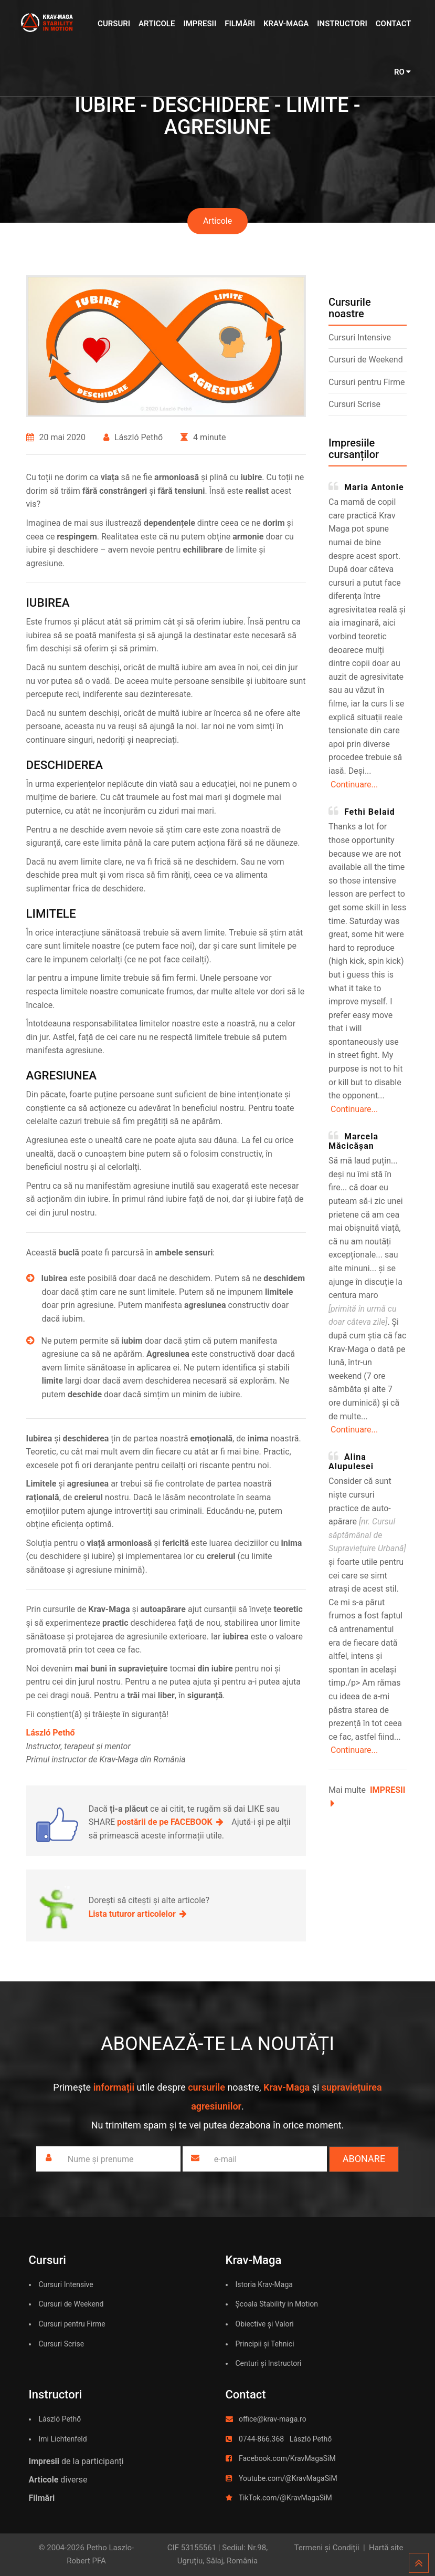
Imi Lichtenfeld (63, 2439)
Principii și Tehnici (265, 2344)
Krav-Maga (286, 23)
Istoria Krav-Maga (264, 2284)
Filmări (240, 23)
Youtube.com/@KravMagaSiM (288, 2478)
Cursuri (114, 23)
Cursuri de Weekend (365, 360)
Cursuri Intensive (359, 337)
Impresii (199, 23)
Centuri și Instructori (269, 2363)
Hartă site (386, 2547)
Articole (157, 23)
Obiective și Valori (265, 2324)
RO (402, 72)
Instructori (342, 23)
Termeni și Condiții (326, 2547)
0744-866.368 (261, 2439)
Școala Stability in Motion (277, 2304)
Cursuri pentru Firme (366, 382)
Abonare (364, 2158)
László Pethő (60, 2419)
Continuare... (354, 785)
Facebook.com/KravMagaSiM (287, 2458)
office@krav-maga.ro (272, 2419)
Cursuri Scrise (354, 404)
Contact (393, 23)
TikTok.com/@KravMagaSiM (285, 2498)
